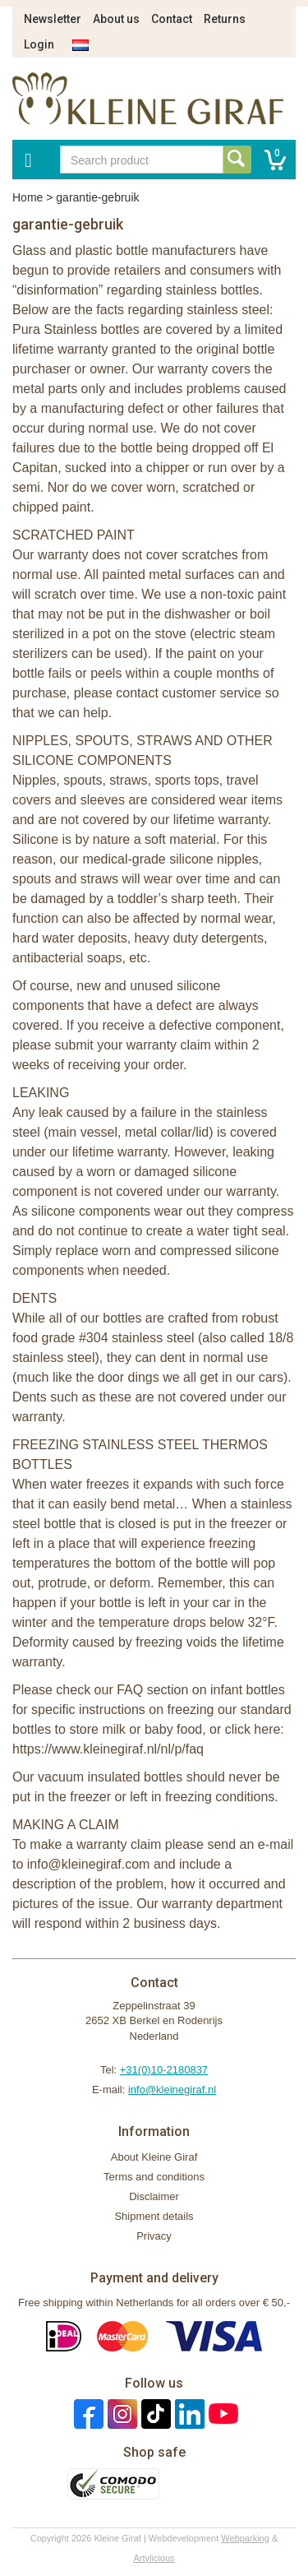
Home (27, 197)
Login (39, 44)
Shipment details (153, 2216)
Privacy (154, 2236)
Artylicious (153, 2558)
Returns (225, 18)
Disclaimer (154, 2196)
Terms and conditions (154, 2177)
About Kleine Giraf (154, 2157)
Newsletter (52, 18)
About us (116, 18)
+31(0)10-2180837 (164, 2070)
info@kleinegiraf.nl (172, 2089)
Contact (171, 18)
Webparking (245, 2538)
